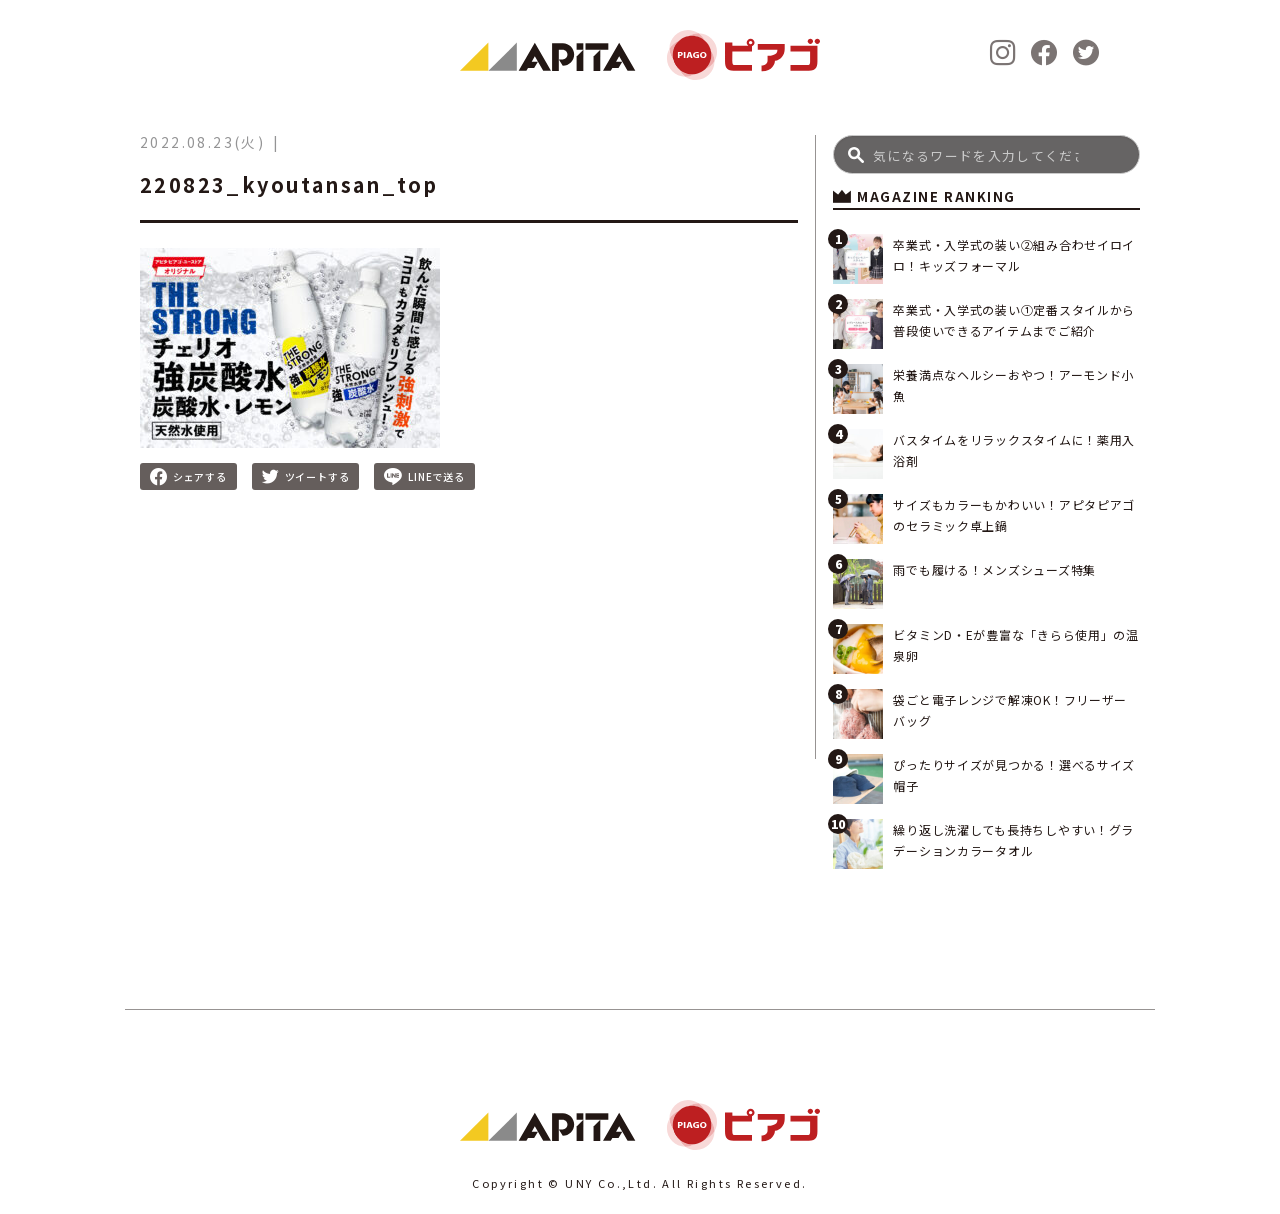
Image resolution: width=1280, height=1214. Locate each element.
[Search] (986, 154)
